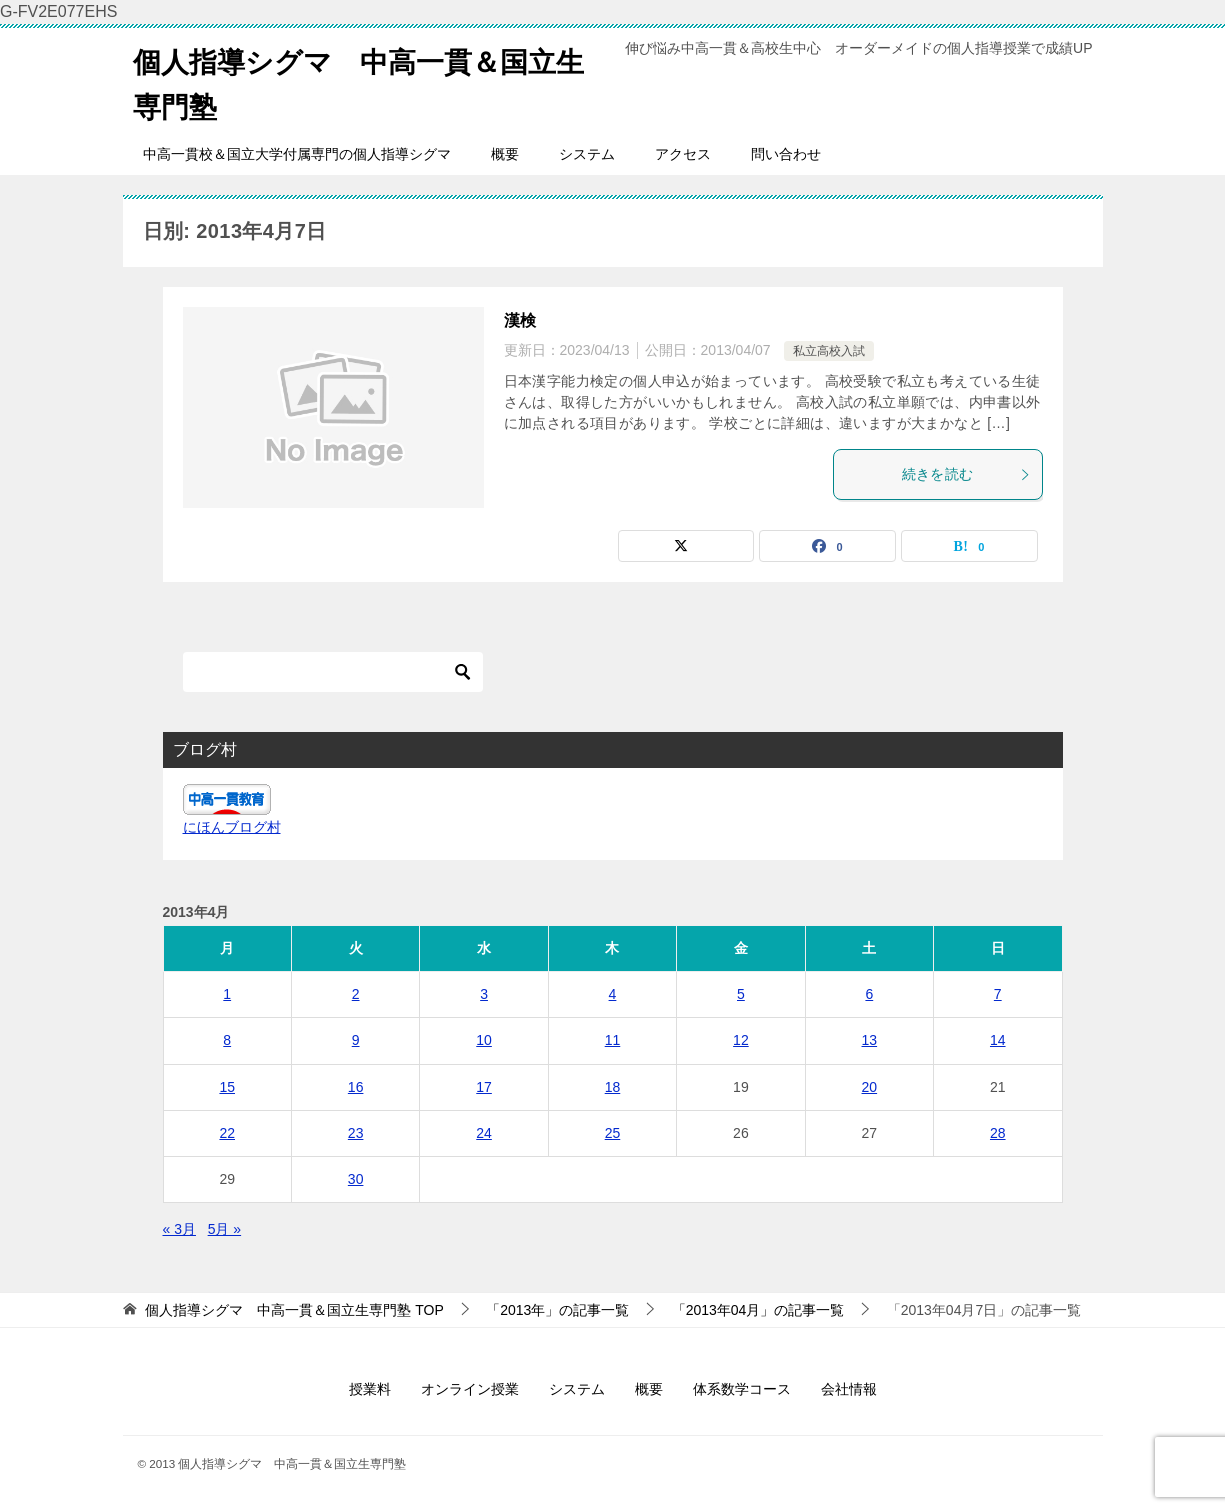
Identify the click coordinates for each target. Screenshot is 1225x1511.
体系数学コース (742, 1389)
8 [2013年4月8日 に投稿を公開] (227, 1040)
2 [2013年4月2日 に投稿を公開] (356, 994)
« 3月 (179, 1229)
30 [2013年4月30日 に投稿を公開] (356, 1179)
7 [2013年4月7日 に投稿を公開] (998, 994)
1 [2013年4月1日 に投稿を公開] (227, 994)
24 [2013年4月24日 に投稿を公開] (484, 1133)
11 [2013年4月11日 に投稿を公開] (613, 1040)
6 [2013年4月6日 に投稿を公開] (869, 994)
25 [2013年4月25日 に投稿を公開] (613, 1133)
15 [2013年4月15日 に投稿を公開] (227, 1087)
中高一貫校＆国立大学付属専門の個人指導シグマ (297, 154)
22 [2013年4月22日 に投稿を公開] (227, 1133)
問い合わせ (786, 154)
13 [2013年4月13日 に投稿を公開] (870, 1040)
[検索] (333, 672)
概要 (505, 154)
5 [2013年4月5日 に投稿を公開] (741, 994)
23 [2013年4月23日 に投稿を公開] (356, 1133)
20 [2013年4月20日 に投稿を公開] (870, 1087)
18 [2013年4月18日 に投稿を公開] (613, 1087)
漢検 (520, 320)
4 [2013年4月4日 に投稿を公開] (613, 994)
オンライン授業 (470, 1389)
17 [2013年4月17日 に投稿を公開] (484, 1087)
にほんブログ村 (232, 827)
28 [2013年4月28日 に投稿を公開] (998, 1133)
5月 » (224, 1229)
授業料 (370, 1389)
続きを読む (967, 474)
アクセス (683, 154)
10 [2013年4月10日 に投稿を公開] (484, 1040)
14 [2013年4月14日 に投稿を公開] (998, 1040)
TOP (294, 1310)
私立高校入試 (829, 351)
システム (587, 154)
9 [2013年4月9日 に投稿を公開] (356, 1040)
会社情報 (849, 1389)
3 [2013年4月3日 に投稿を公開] (484, 994)
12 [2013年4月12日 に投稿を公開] (741, 1040)
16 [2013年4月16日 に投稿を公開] (356, 1087)
